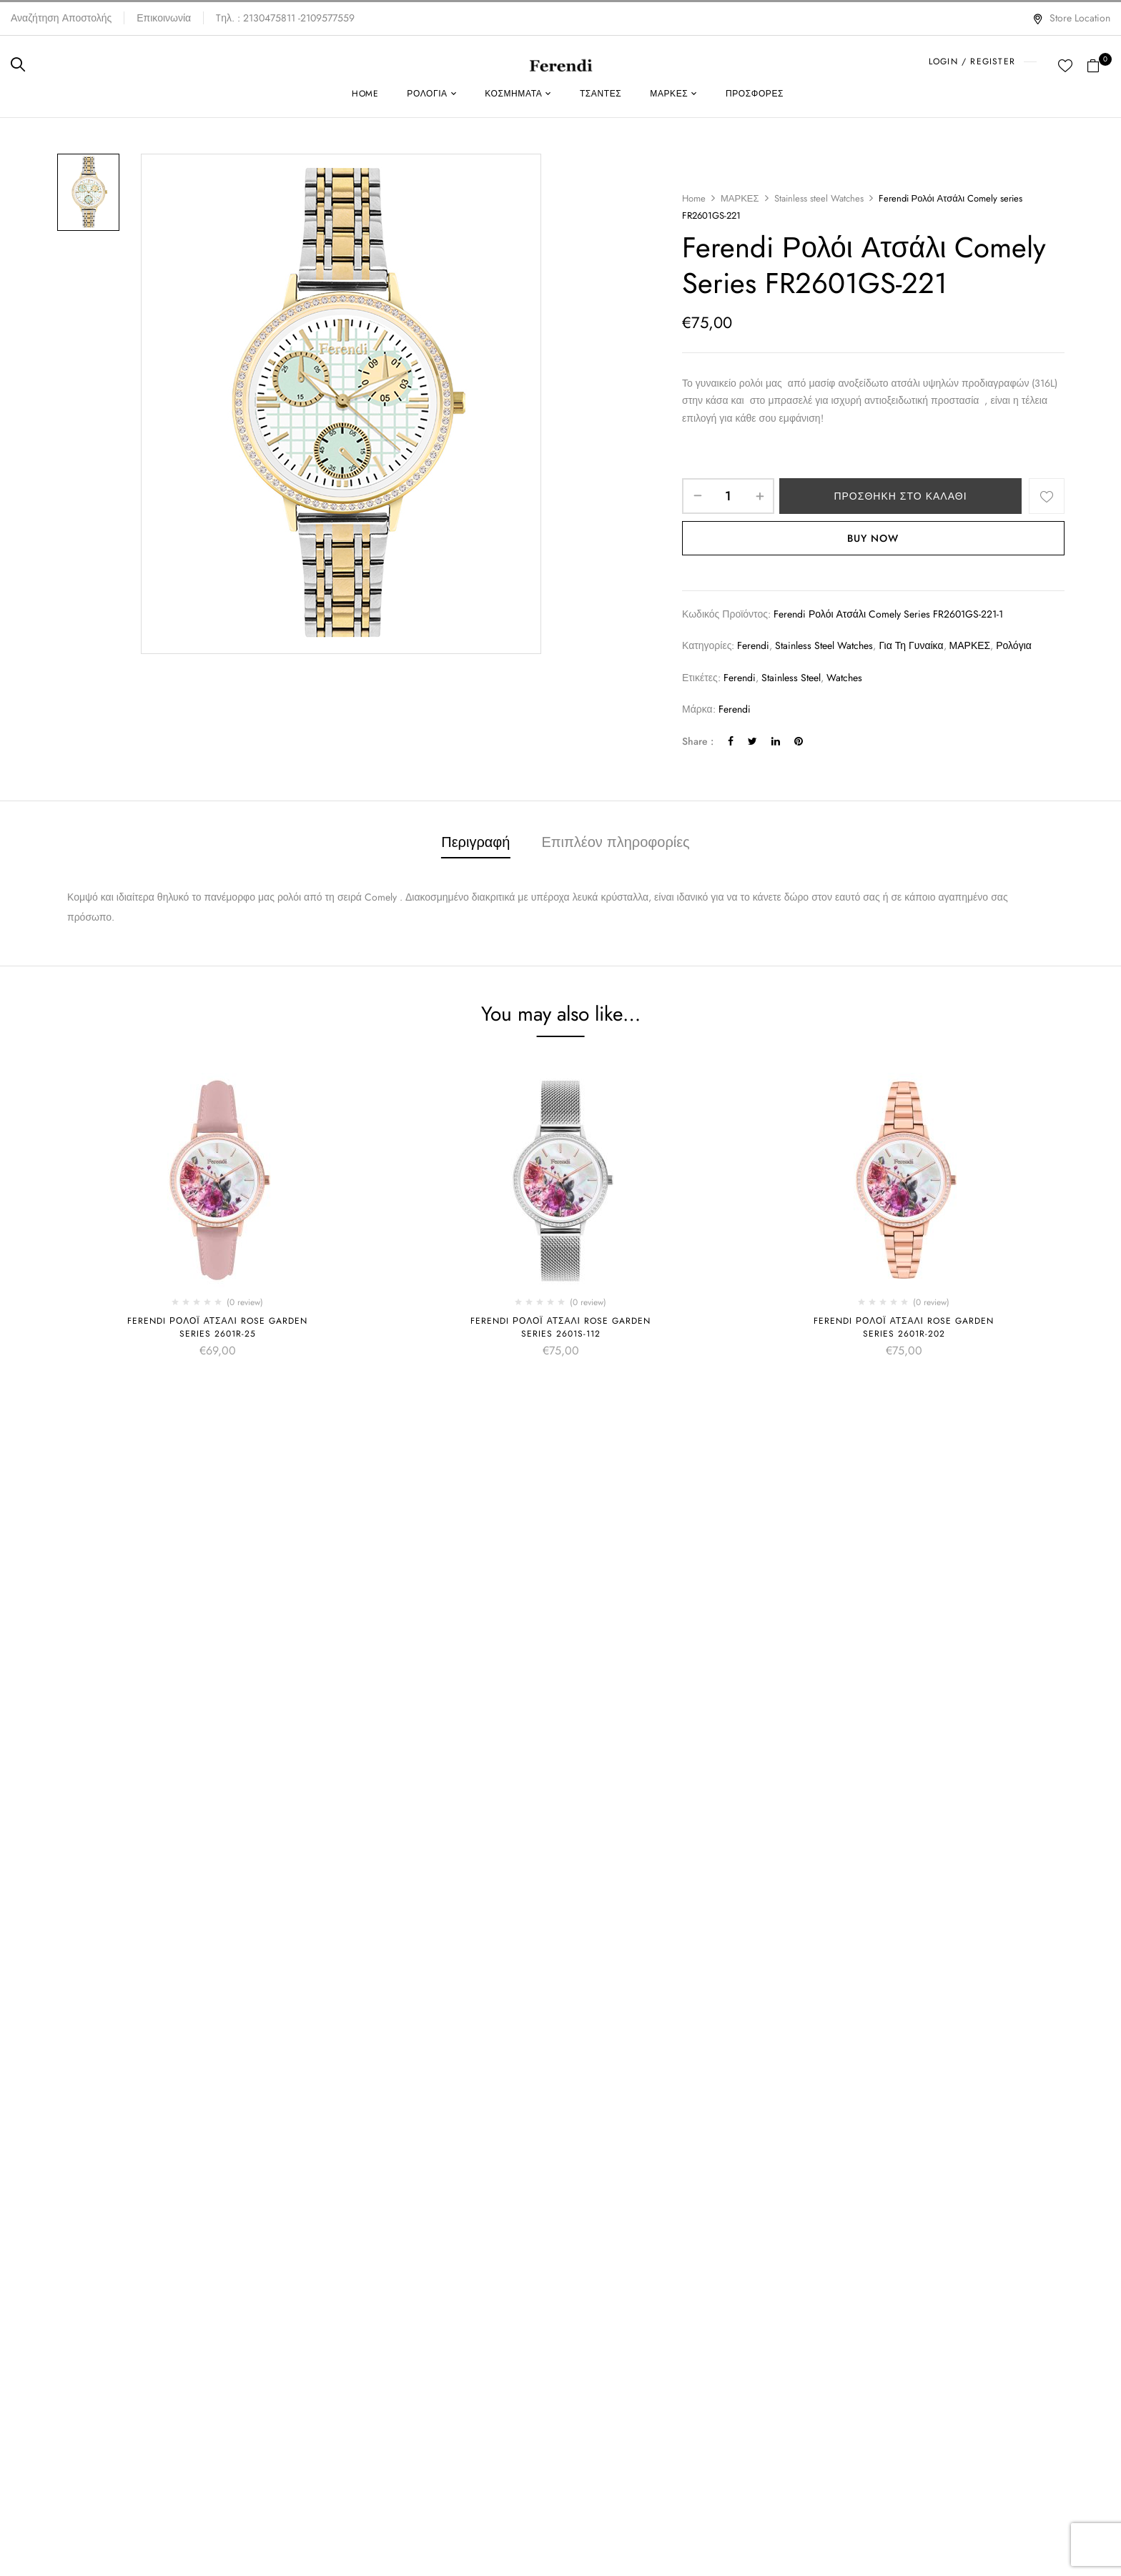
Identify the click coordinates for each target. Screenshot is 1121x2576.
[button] (1098, 64)
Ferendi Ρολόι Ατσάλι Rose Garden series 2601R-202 (904, 1327)
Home (694, 198)
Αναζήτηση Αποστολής (61, 18)
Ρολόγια (1014, 645)
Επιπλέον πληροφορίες (615, 842)
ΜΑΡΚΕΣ (740, 198)
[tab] (475, 844)
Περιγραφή (475, 842)
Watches (844, 677)
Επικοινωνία (164, 18)
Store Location (1071, 18)
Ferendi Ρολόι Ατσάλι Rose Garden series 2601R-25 (217, 1327)
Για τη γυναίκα (911, 645)
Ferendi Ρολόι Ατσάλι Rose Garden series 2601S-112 (560, 1327)
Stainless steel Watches (819, 198)
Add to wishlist (1047, 496)
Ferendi (753, 645)
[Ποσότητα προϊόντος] (728, 496)
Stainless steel (791, 677)
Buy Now (873, 538)
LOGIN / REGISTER (972, 61)
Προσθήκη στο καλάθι (900, 496)
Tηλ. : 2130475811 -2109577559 (285, 18)
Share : (697, 741)
